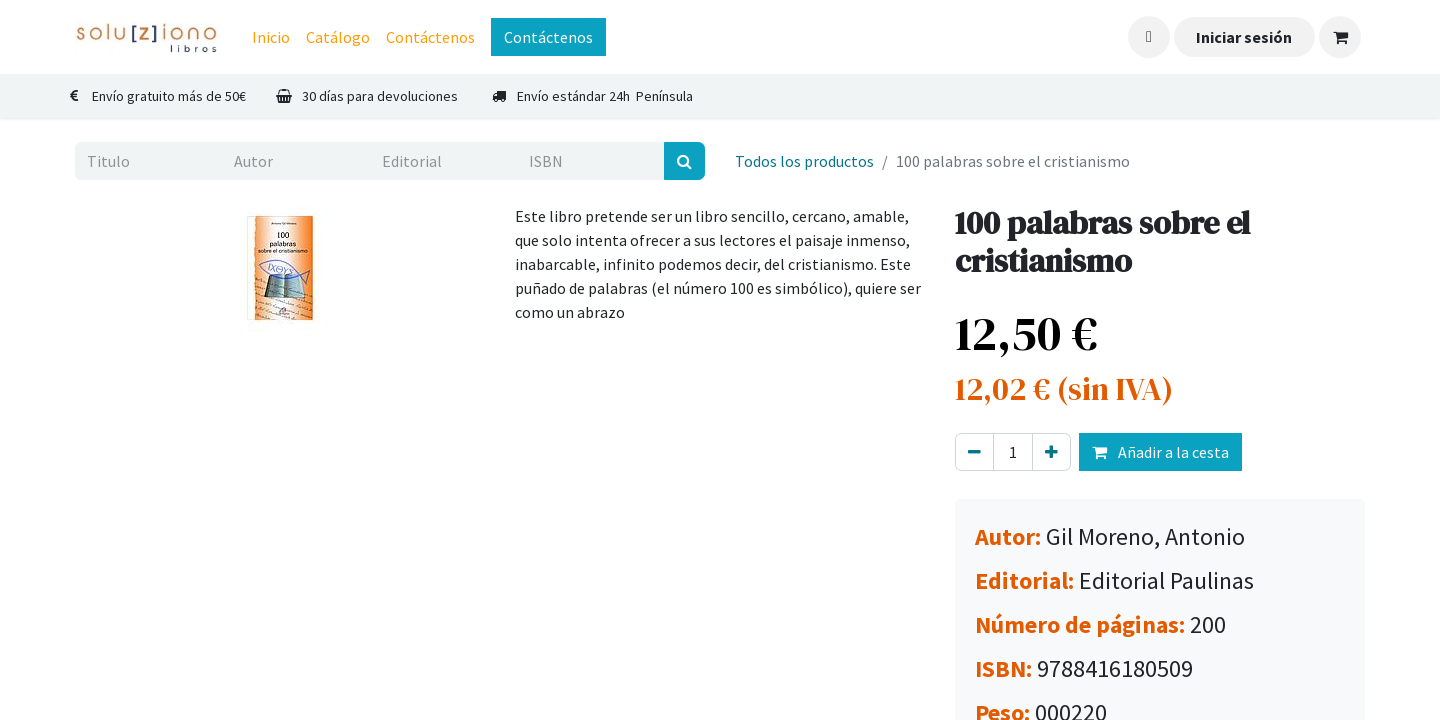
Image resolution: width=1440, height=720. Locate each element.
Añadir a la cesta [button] (1160, 452)
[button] (1149, 37)
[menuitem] (271, 37)
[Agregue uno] (1051, 452)
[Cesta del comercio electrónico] (1340, 37)
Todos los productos (804, 161)
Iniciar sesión (1244, 37)
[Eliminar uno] (974, 452)
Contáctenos (548, 37)
